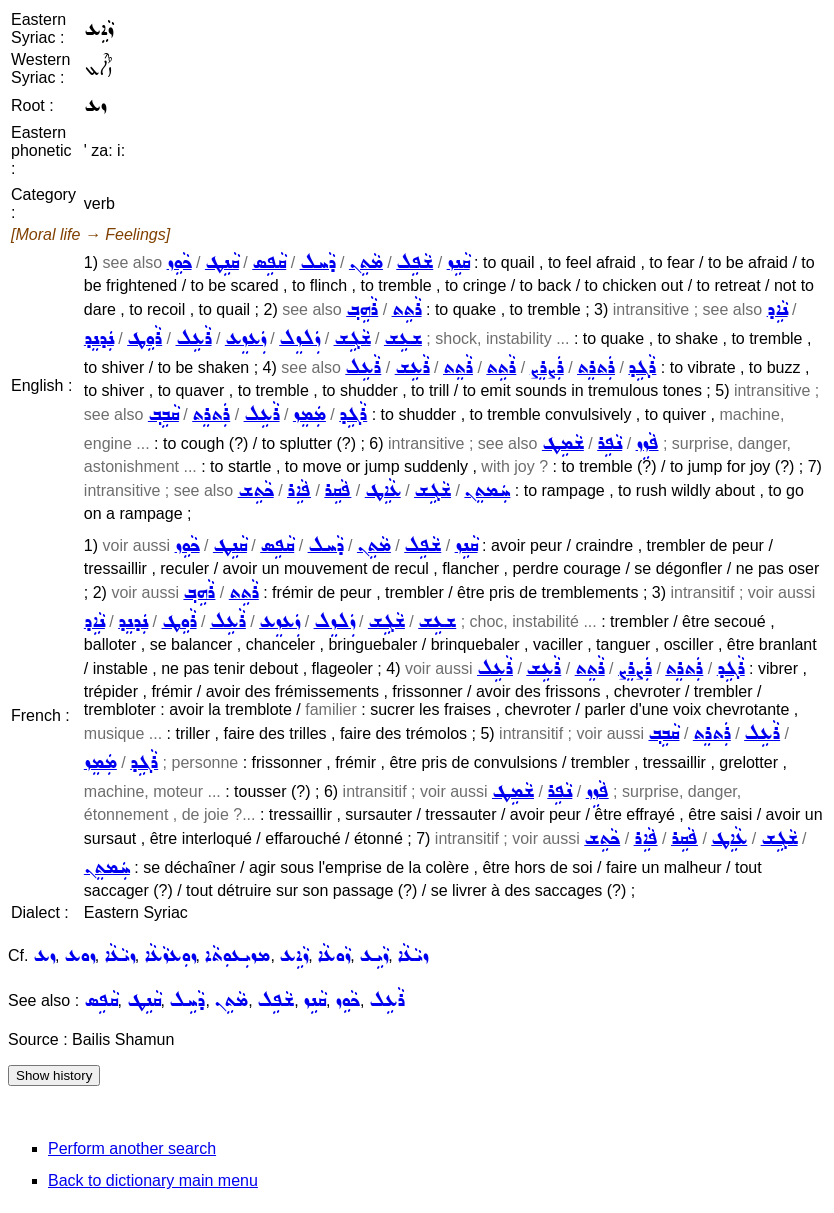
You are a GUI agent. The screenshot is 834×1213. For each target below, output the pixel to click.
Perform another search (132, 1148)
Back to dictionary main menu (153, 1180)
